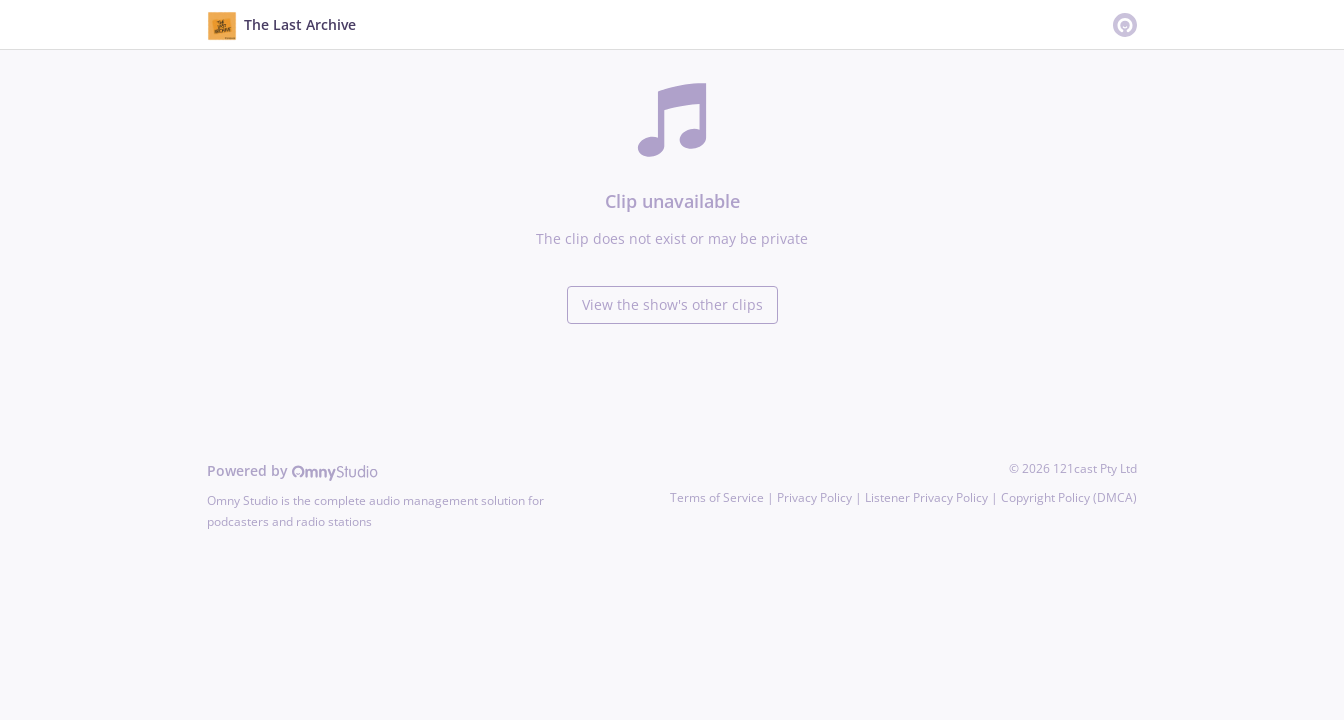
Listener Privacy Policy (926, 497)
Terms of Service (717, 497)
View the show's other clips (672, 304)
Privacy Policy (814, 497)
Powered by (292, 470)
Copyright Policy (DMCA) (1069, 497)
